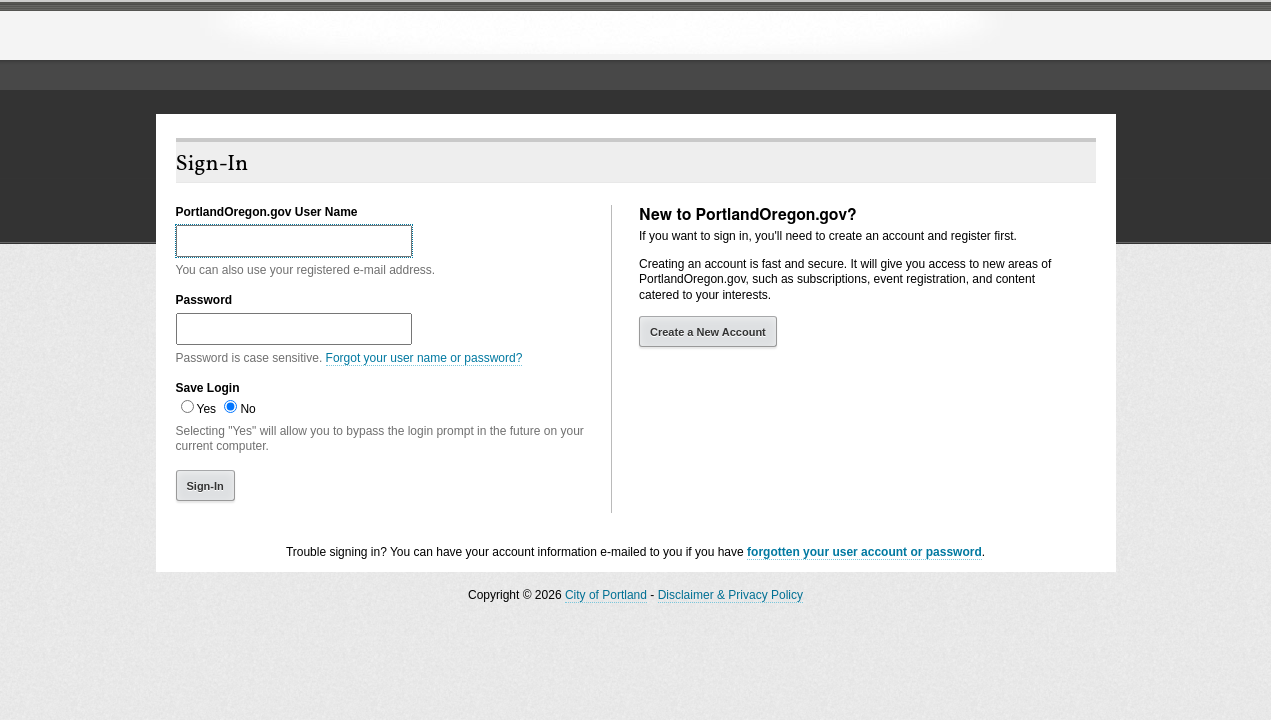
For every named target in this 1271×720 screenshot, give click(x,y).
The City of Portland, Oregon (321, 36)
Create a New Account (708, 332)
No (247, 409)
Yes (207, 409)
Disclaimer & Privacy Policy (730, 595)
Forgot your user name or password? (424, 358)
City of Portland (606, 595)
